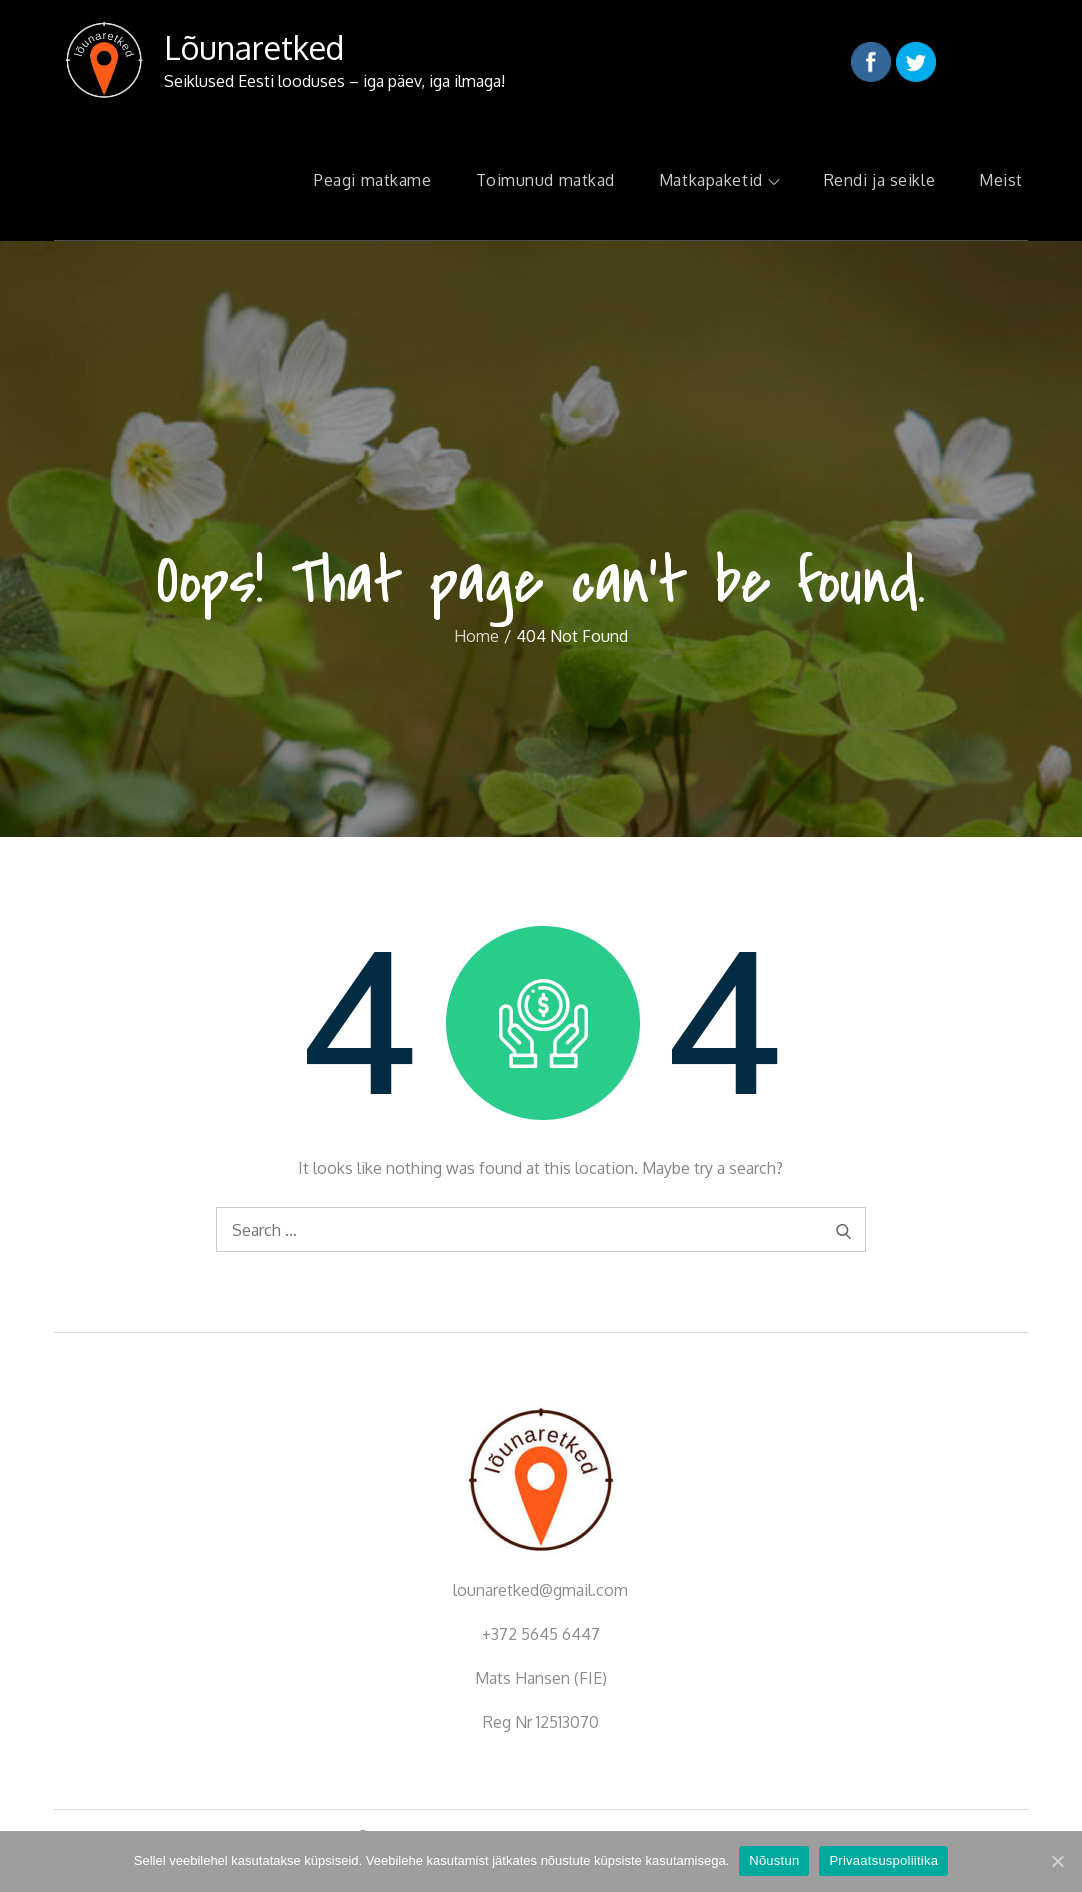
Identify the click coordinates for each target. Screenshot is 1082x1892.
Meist (1001, 180)
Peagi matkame (372, 180)
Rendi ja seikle (879, 180)
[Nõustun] (1057, 1861)
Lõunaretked (254, 47)
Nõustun (774, 1860)
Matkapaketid (719, 180)
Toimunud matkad (545, 180)
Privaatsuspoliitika (883, 1860)
